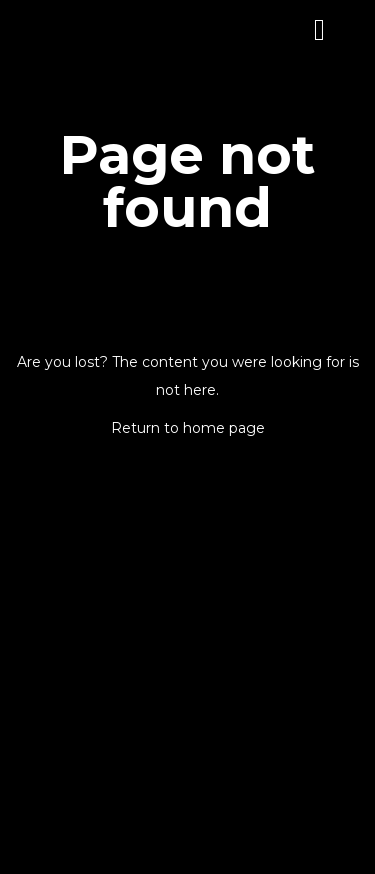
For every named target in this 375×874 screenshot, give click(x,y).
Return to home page (188, 428)
